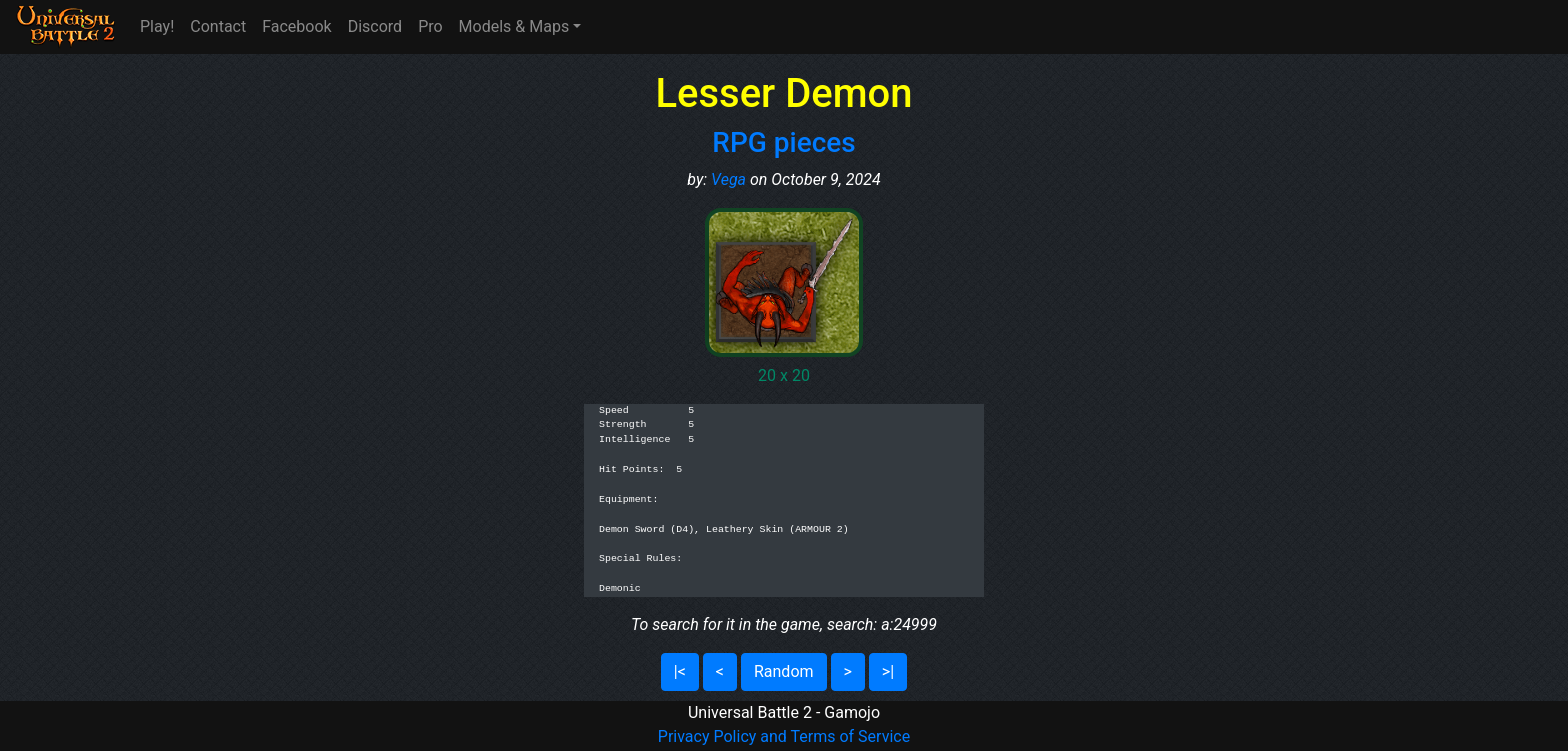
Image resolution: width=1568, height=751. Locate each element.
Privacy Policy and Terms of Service (784, 736)
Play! (157, 26)
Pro (430, 26)
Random (784, 671)
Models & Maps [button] (514, 26)
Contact (218, 26)
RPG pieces (783, 142)
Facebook (296, 26)
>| (888, 671)
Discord (375, 26)
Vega (728, 179)
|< (680, 671)
